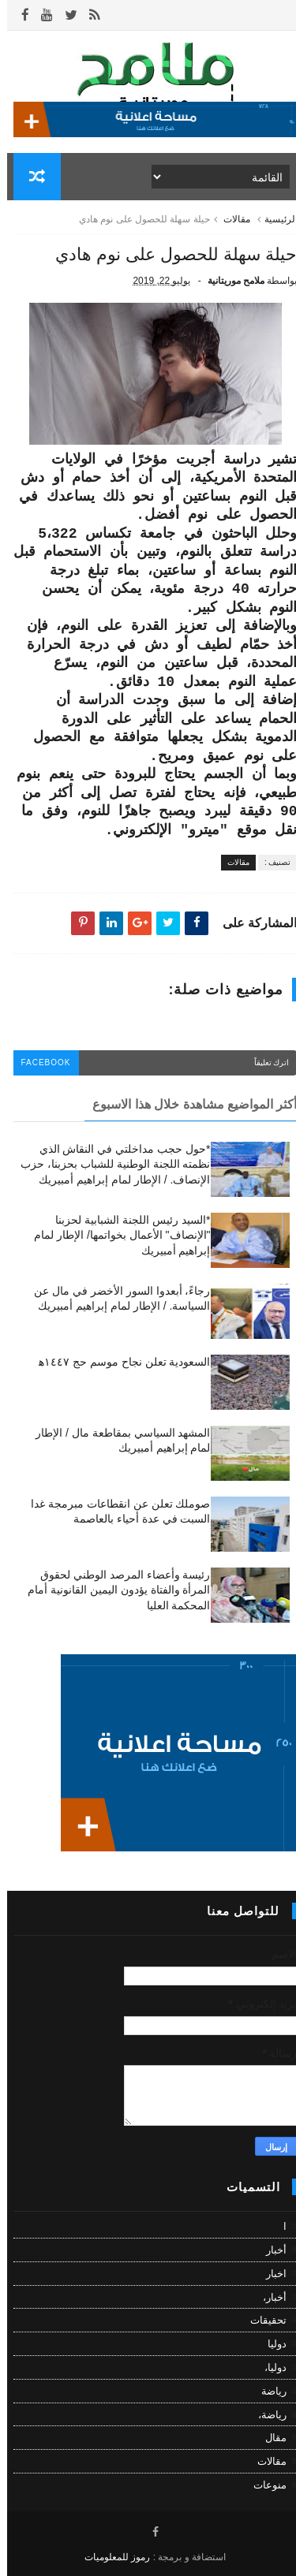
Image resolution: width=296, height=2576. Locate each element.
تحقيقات (261, 2320)
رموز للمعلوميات (110, 2557)
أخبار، (267, 2297)
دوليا (269, 2344)
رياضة (266, 2391)
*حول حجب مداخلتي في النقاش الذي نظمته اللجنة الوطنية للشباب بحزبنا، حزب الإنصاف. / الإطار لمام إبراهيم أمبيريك (108, 1164)
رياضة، (265, 2415)
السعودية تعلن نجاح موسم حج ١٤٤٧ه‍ (117, 1361)
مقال (268, 2438)
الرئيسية (273, 219)
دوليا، (268, 2367)
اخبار (269, 2274)
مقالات (229, 219)
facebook (39, 1062)
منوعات (262, 2485)
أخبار (269, 2250)
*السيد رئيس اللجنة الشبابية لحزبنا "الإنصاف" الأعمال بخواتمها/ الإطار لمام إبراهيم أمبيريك (115, 1235)
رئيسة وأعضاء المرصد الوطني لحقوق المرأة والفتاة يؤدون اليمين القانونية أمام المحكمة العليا (112, 1590)
